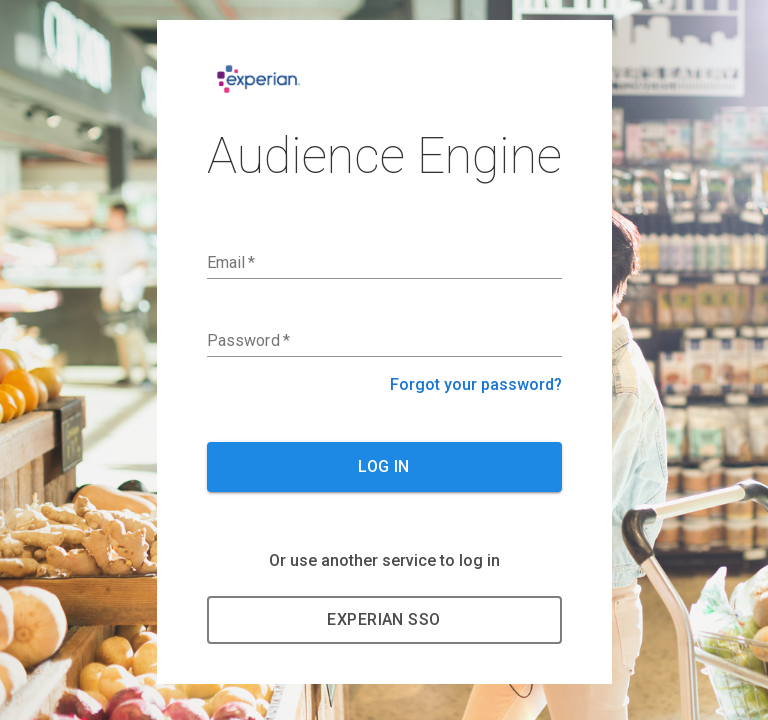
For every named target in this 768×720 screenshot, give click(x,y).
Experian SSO (384, 619)
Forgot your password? (476, 384)
